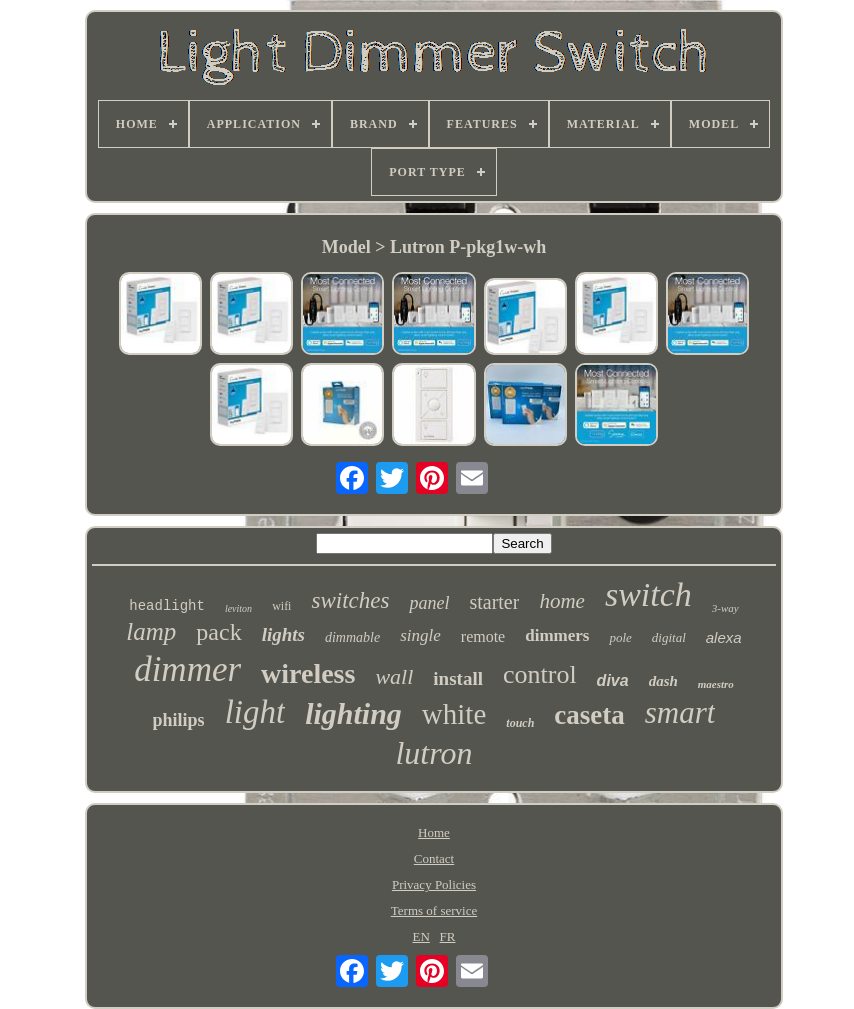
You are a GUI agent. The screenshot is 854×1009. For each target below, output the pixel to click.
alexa (724, 637)
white (454, 714)
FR (448, 936)
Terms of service (434, 910)
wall (394, 676)
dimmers (557, 635)
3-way (725, 608)
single (420, 635)
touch (520, 723)
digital (669, 637)
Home (434, 832)
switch (648, 594)
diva (613, 680)
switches (350, 600)
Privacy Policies (434, 884)
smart (680, 712)
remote (483, 636)
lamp (151, 631)
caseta (589, 715)
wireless (308, 673)
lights (283, 634)
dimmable (352, 637)
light (255, 712)
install (458, 678)
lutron (433, 753)
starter (494, 602)
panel (429, 603)
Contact (434, 858)
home (562, 601)
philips (179, 720)
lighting (353, 713)
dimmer (187, 669)
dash (663, 681)
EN (421, 936)
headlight (167, 606)
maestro (716, 684)
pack (218, 632)
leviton (238, 608)
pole (620, 637)
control (540, 674)
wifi (281, 606)
